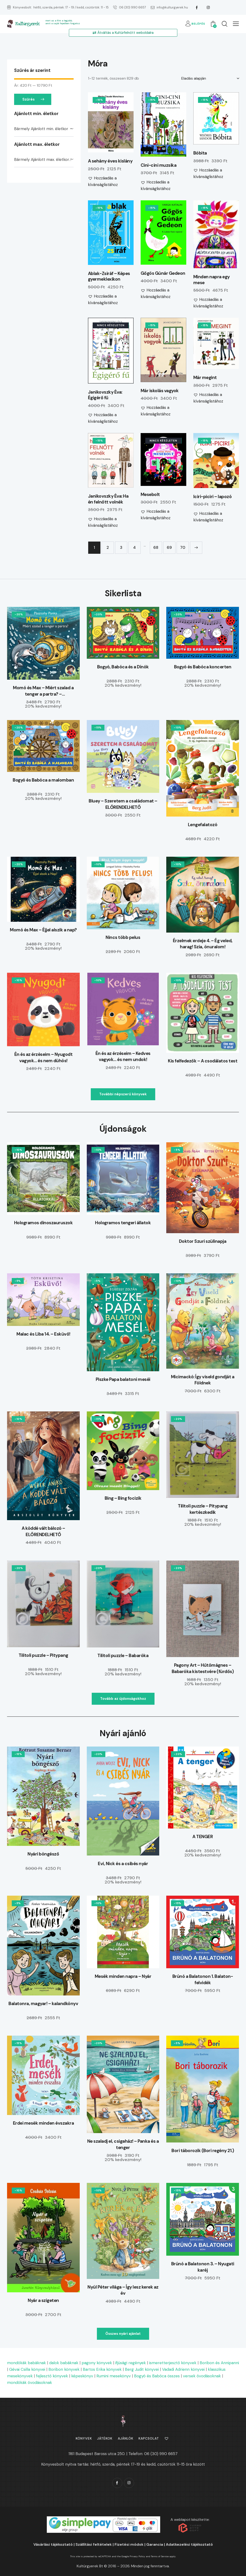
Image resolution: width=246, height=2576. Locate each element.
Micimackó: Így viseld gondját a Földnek (202, 1380)
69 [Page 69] (169, 547)
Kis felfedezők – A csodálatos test (202, 1061)
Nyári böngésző (43, 1854)
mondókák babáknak (26, 2362)
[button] (236, 23)
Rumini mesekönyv (113, 2375)
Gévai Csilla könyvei (27, 2369)
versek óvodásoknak (202, 2375)
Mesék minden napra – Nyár (123, 1976)
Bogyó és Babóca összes (157, 2375)
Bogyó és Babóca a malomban (43, 780)
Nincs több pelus (123, 937)
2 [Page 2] (108, 547)
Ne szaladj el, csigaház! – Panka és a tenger (123, 2144)
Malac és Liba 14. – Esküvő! (43, 1334)
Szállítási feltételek (93, 2544)
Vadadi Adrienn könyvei (183, 2369)
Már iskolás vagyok (160, 391)
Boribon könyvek (63, 2369)
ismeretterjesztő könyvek (172, 2362)
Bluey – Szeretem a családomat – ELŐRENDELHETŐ (123, 804)
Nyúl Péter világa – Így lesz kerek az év (123, 2290)
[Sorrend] (210, 78)
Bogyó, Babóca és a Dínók (123, 667)
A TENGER (202, 1837)
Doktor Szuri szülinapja (202, 1241)
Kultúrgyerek (27, 24)
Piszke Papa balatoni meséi (123, 1379)
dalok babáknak (63, 2362)
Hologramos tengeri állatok (123, 1223)
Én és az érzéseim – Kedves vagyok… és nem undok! (123, 1056)
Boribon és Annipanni (219, 2362)
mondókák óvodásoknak (29, 2382)
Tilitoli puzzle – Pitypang (43, 1655)
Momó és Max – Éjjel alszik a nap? (43, 930)
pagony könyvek (97, 2362)
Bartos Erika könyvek (102, 2369)
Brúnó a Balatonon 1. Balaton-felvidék (202, 1979)
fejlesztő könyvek (52, 2375)
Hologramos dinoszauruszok (43, 1223)
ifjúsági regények (130, 2362)
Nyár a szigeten (43, 2300)
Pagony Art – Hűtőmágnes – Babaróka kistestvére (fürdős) (203, 1668)
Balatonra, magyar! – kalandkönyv (43, 2004)
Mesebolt (150, 494)
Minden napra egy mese (211, 280)
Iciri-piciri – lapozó (212, 497)
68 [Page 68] (155, 547)
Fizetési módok (129, 2544)
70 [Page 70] (182, 547)
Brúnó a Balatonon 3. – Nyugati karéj (202, 2267)
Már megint (205, 377)
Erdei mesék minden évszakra (43, 2123)
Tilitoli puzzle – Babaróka (122, 1655)
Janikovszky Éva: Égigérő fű (105, 395)
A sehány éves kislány (110, 161)
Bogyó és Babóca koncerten (202, 667)
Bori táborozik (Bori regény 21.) (202, 2151)
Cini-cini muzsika (159, 165)
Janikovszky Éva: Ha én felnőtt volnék (108, 499)
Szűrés (28, 99)
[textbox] (44, 129)
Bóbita (200, 153)
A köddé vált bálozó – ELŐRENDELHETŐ (43, 1531)
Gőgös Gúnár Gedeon (163, 273)
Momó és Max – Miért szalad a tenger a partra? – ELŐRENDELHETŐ (43, 691)
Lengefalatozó (203, 825)
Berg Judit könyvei (142, 2369)
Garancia (154, 2544)
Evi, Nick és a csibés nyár (123, 1864)
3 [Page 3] (121, 547)
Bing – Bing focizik (123, 1498)
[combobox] (44, 129)
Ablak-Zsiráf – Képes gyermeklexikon (109, 276)
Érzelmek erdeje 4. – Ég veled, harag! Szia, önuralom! (203, 944)
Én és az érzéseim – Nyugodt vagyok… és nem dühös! (43, 1057)
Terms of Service (160, 2556)
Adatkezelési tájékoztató (189, 2544)
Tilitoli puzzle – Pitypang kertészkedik (202, 1509)
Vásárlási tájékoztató (53, 2544)
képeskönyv (82, 2375)
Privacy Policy (137, 2556)
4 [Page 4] (134, 547)
